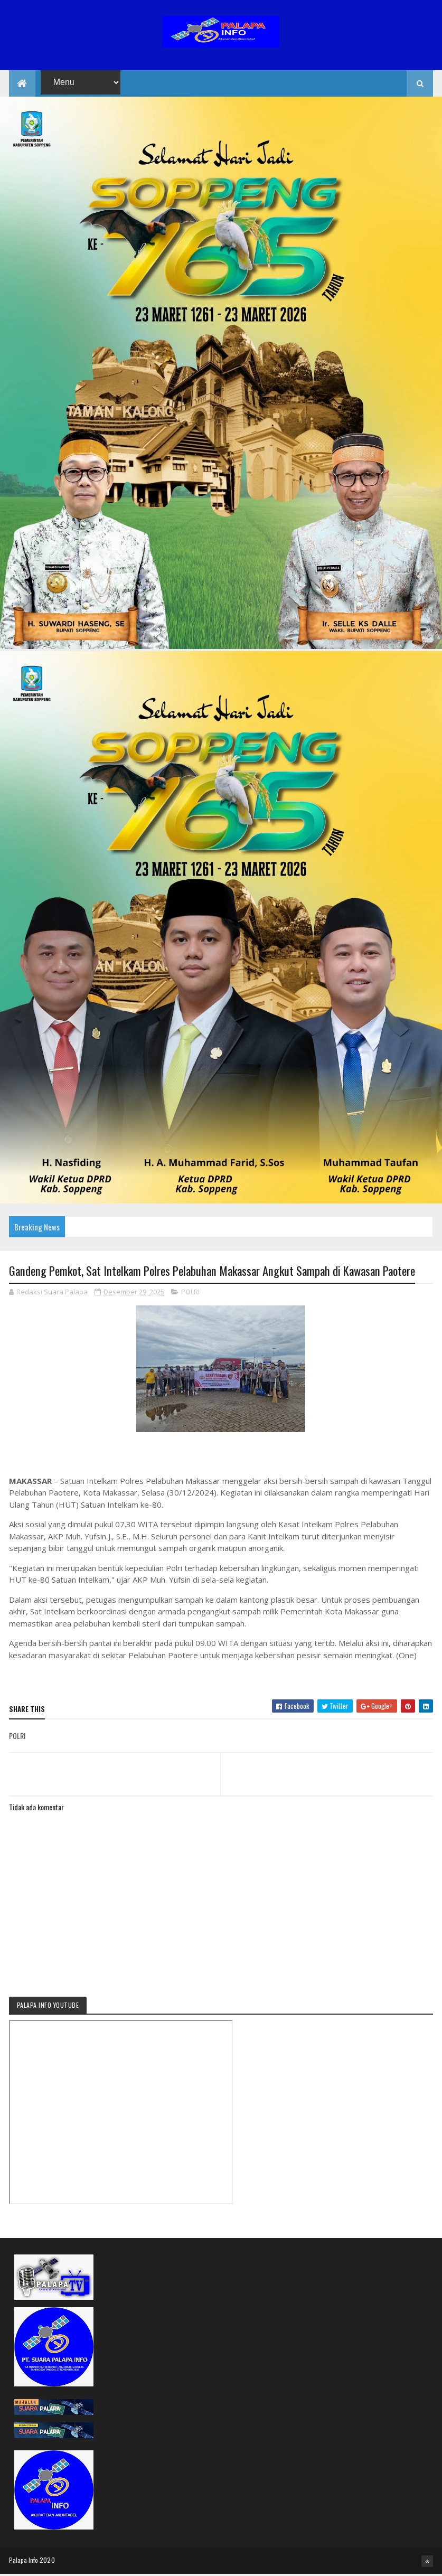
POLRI (190, 1293)
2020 (47, 2561)
